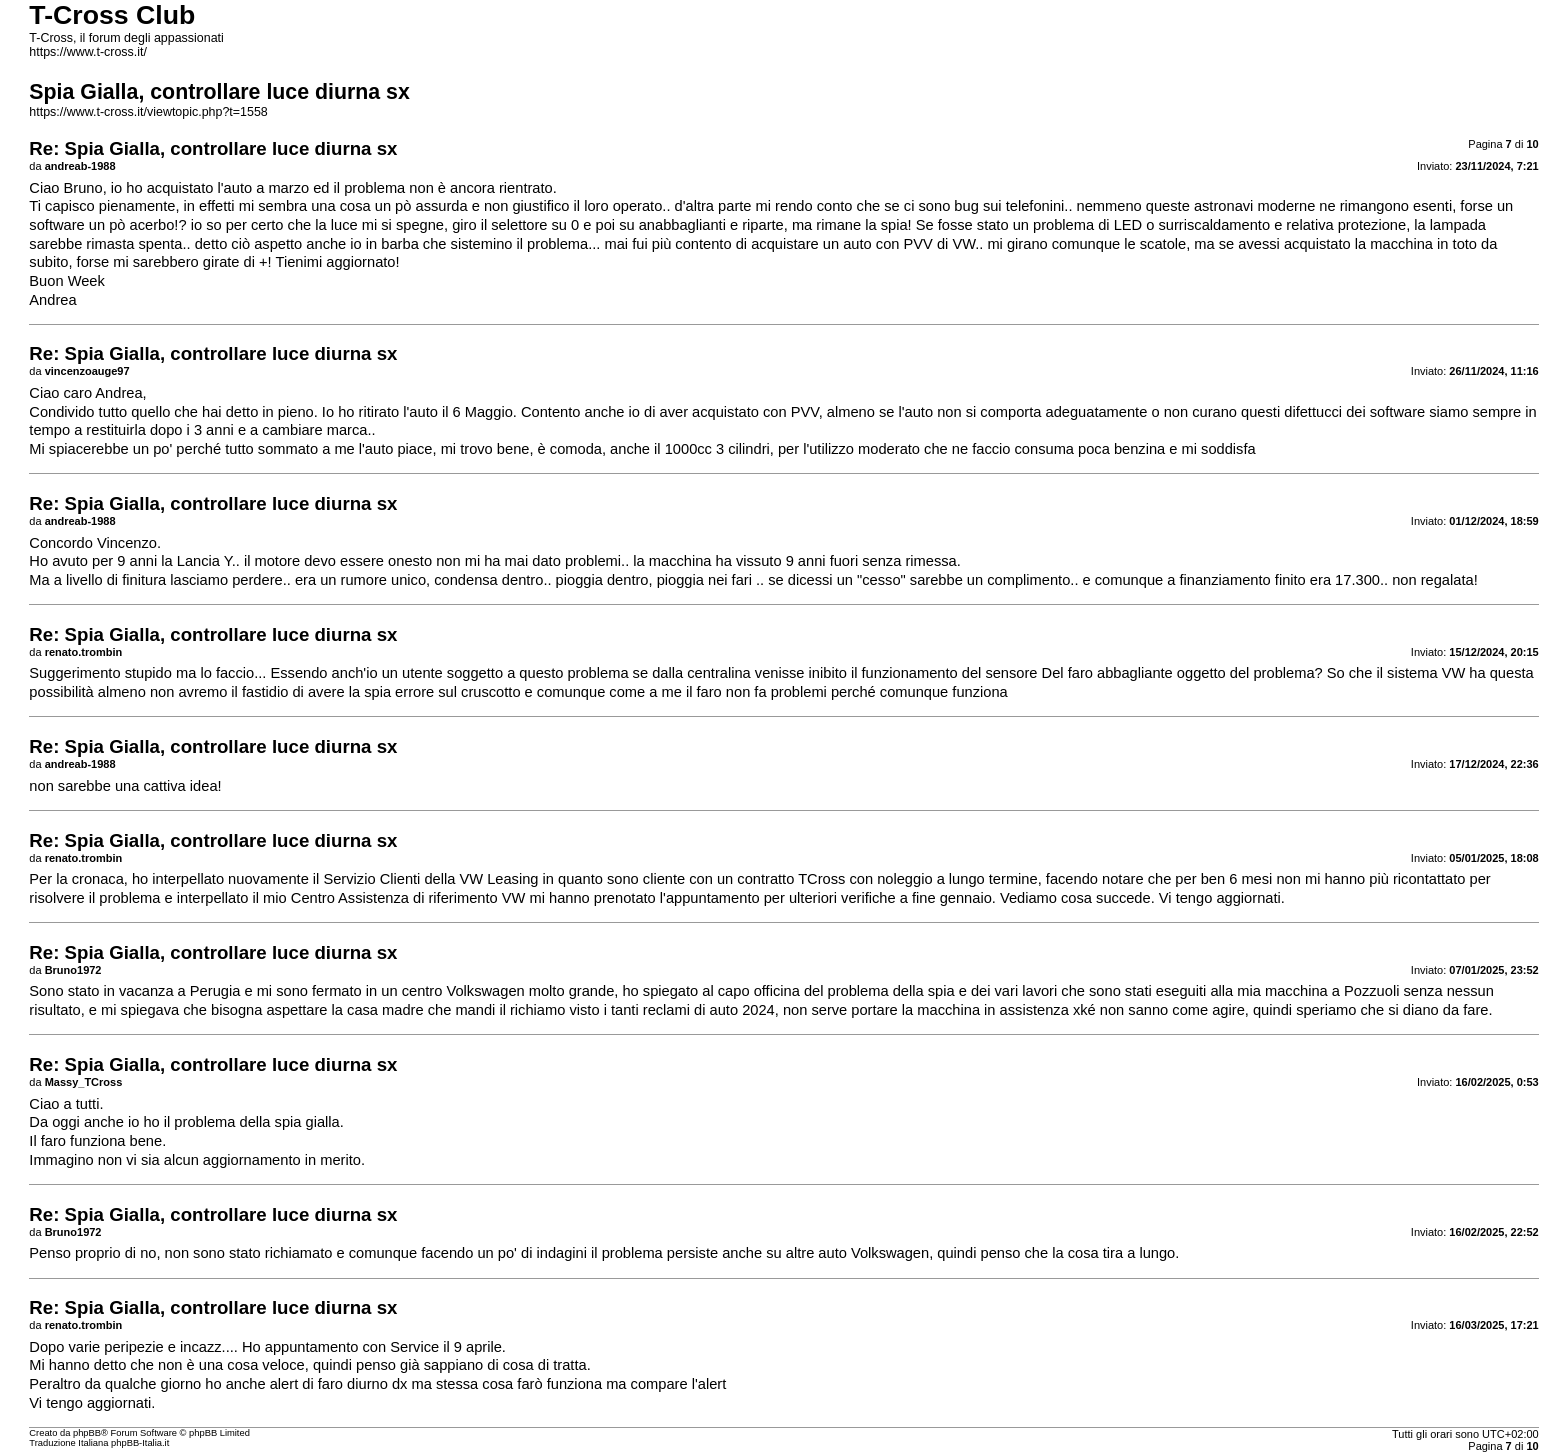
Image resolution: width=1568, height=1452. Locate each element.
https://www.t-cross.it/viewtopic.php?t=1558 (148, 112)
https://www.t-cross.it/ (88, 52)
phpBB (87, 1433)
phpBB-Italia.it (140, 1443)
